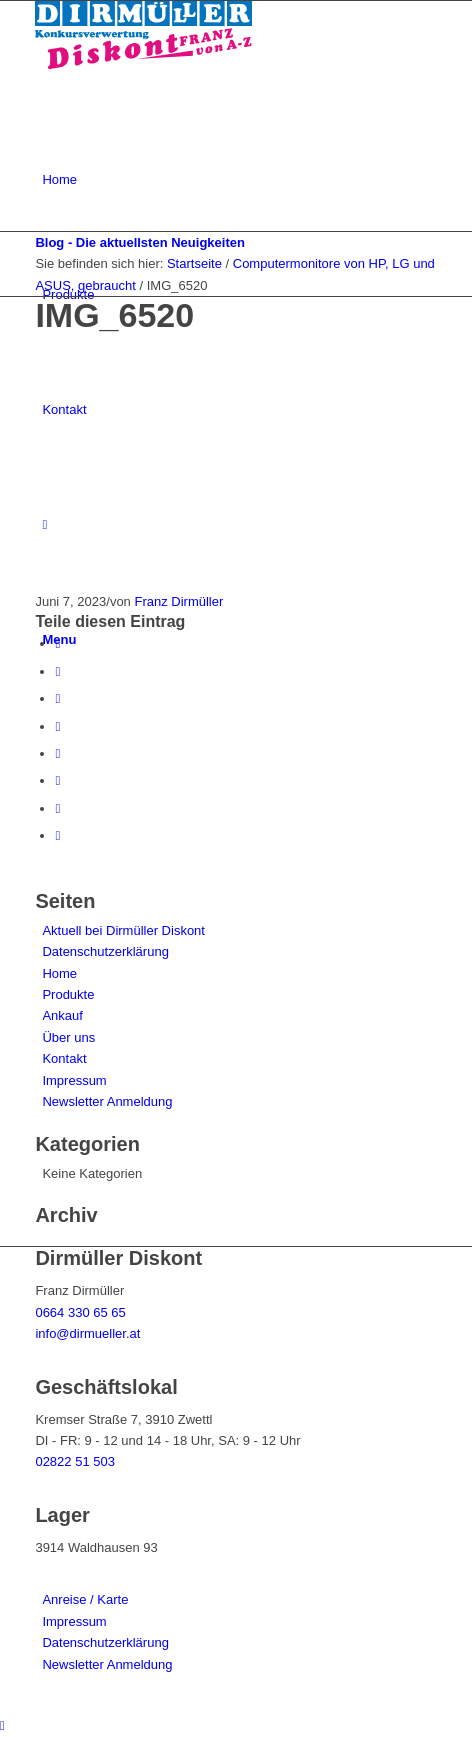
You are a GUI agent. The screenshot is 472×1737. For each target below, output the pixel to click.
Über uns (68, 1037)
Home (59, 973)
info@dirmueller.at (87, 1333)
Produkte (68, 994)
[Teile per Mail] (57, 835)
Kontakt (64, 1058)
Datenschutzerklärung (105, 951)
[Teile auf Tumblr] (57, 753)
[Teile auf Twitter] (57, 671)
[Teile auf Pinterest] (57, 698)
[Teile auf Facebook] (57, 643)
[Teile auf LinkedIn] (57, 726)
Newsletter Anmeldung (107, 1101)
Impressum (74, 1080)
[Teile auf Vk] (57, 780)
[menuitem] (239, 179)
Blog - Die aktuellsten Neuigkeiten (140, 242)
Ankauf (62, 1015)
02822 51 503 (75, 1461)
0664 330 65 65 (80, 1312)
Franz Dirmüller (178, 601)
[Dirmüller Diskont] (143, 64)
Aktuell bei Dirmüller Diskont (123, 930)
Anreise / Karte (85, 1599)
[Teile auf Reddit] (57, 808)
